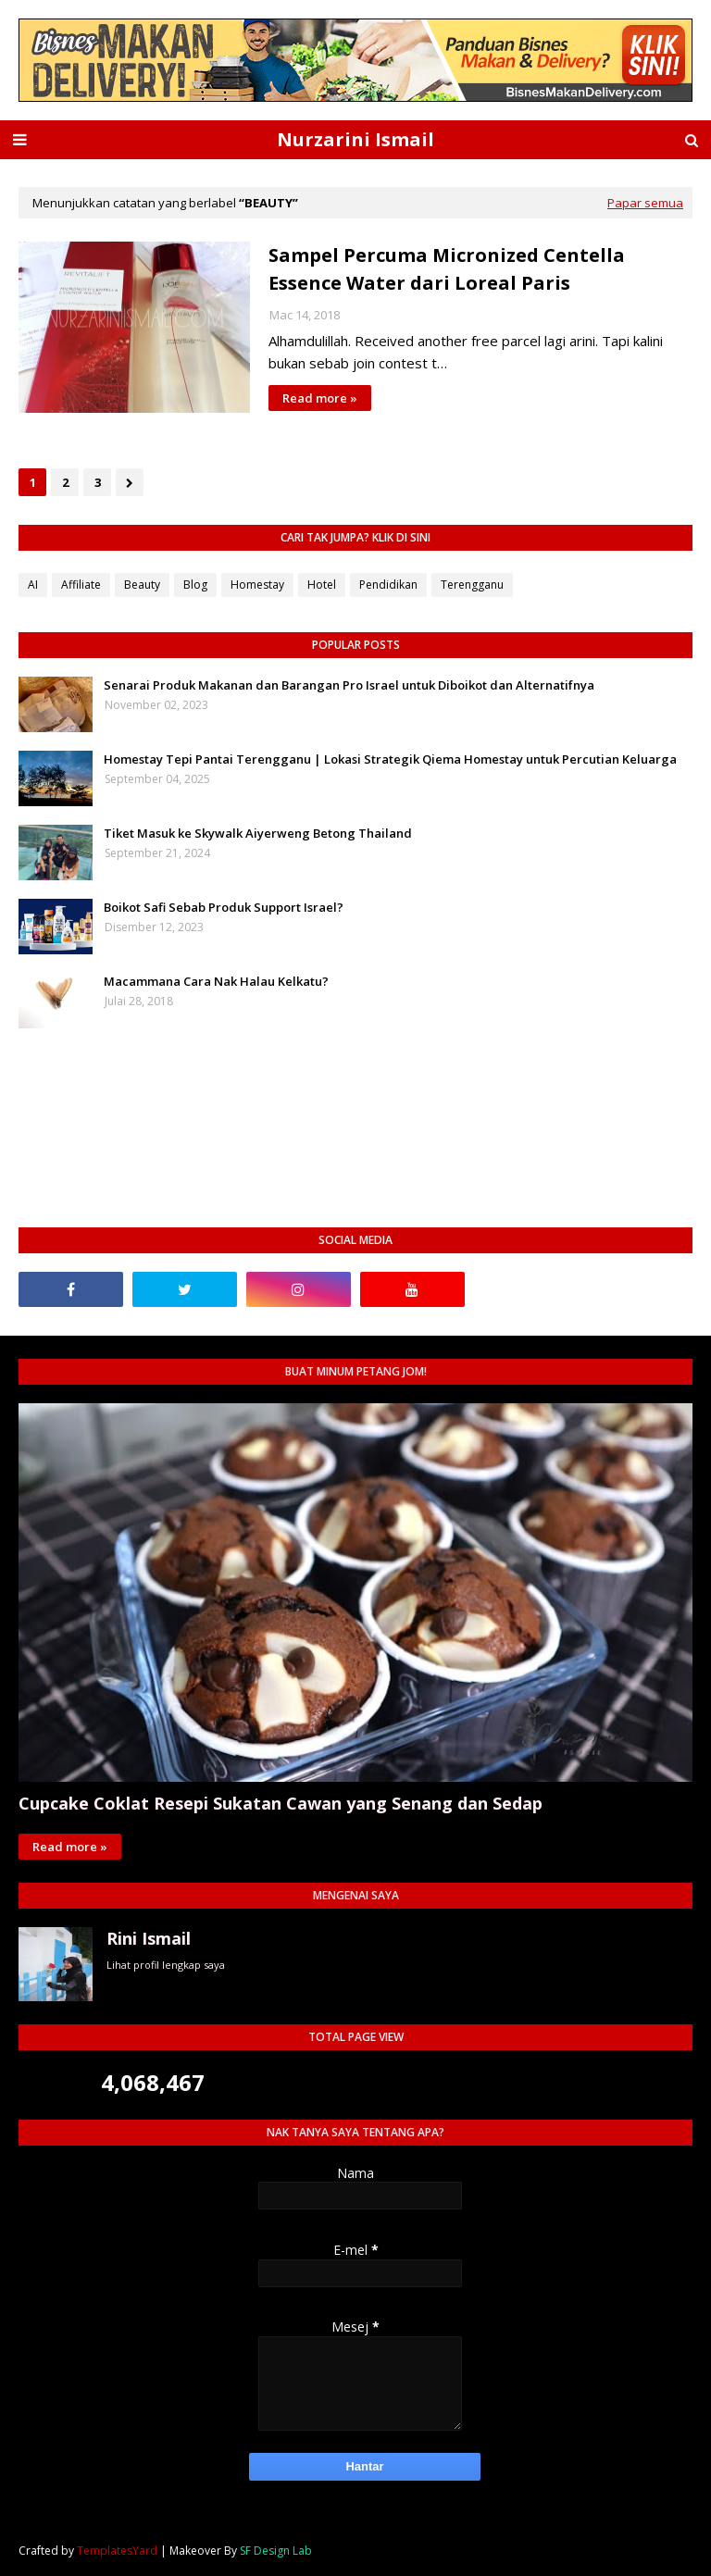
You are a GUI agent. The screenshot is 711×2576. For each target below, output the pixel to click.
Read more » (319, 398)
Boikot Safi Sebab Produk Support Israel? (223, 907)
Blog (195, 584)
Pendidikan (388, 584)
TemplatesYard (117, 2550)
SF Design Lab (276, 2550)
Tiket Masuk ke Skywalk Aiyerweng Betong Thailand (258, 833)
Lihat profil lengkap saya (165, 1965)
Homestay (257, 584)
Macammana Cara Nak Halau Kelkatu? (216, 981)
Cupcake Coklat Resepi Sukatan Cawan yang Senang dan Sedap (281, 1803)
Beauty (142, 584)
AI (33, 584)
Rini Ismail (148, 1938)
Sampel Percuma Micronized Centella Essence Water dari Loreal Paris (446, 269)
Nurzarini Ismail (355, 139)
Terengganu (472, 584)
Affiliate (81, 584)
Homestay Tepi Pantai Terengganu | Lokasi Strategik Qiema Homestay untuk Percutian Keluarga (390, 759)
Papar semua (645, 202)
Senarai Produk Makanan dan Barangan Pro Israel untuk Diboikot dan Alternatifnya (349, 685)
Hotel (321, 584)
